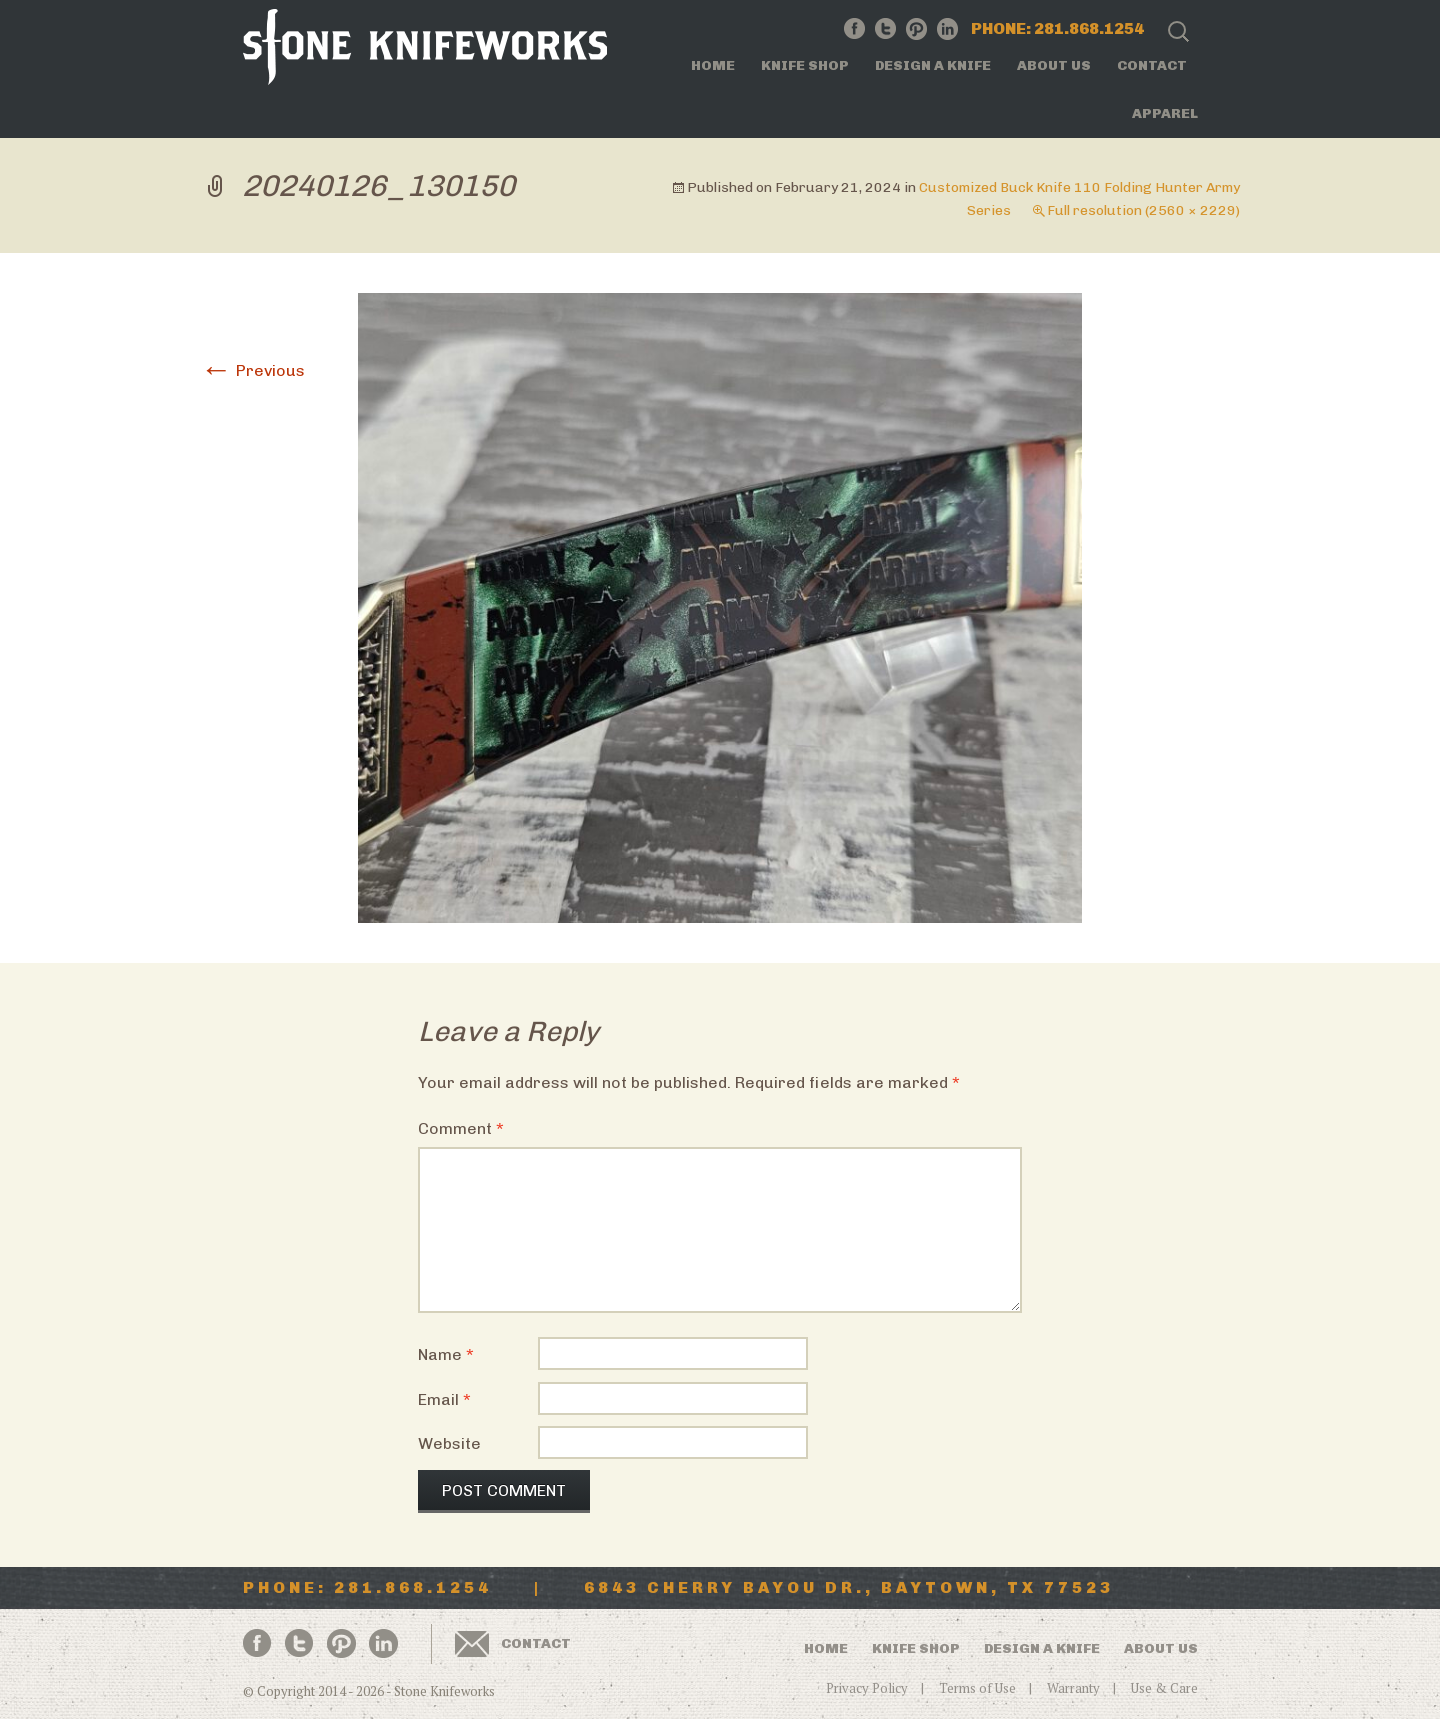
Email (444, 1399)
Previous (252, 370)
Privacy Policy (867, 1688)
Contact (1152, 65)
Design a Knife (933, 65)
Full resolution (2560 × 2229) (1143, 210)
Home (713, 65)
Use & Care (1164, 1688)
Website (449, 1443)
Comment (461, 1128)
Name (446, 1354)
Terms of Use (977, 1688)
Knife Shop (805, 65)
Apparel (1165, 113)
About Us (1054, 65)
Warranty (1073, 1688)
